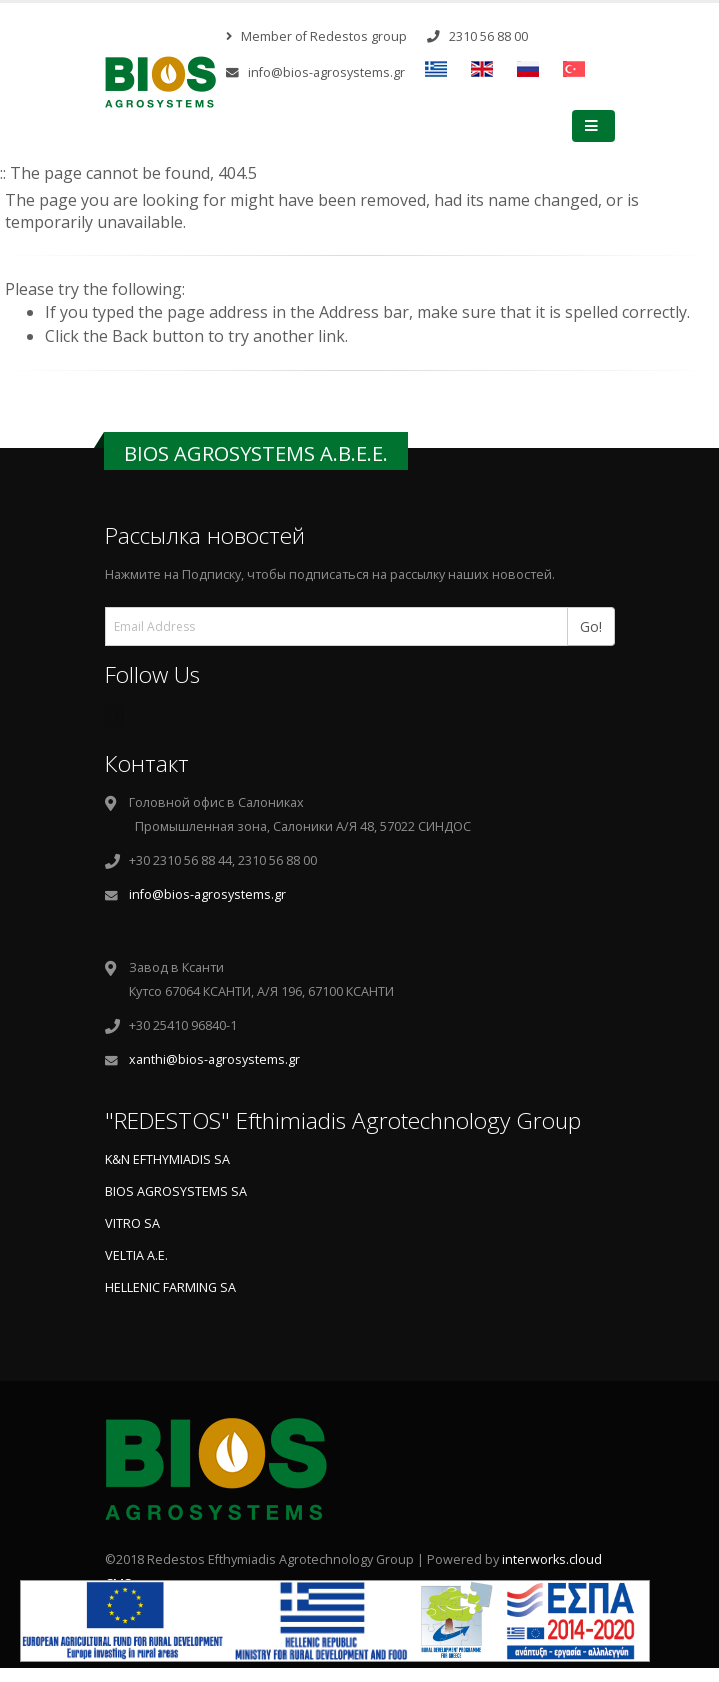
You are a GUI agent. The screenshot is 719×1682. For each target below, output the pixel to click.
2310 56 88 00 (477, 36)
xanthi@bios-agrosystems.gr (214, 1059)
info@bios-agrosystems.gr (315, 72)
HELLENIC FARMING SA (170, 1287)
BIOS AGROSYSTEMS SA (176, 1191)
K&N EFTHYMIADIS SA (167, 1159)
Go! (597, 625)
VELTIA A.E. (136, 1255)
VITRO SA (132, 1223)
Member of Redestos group (316, 36)
